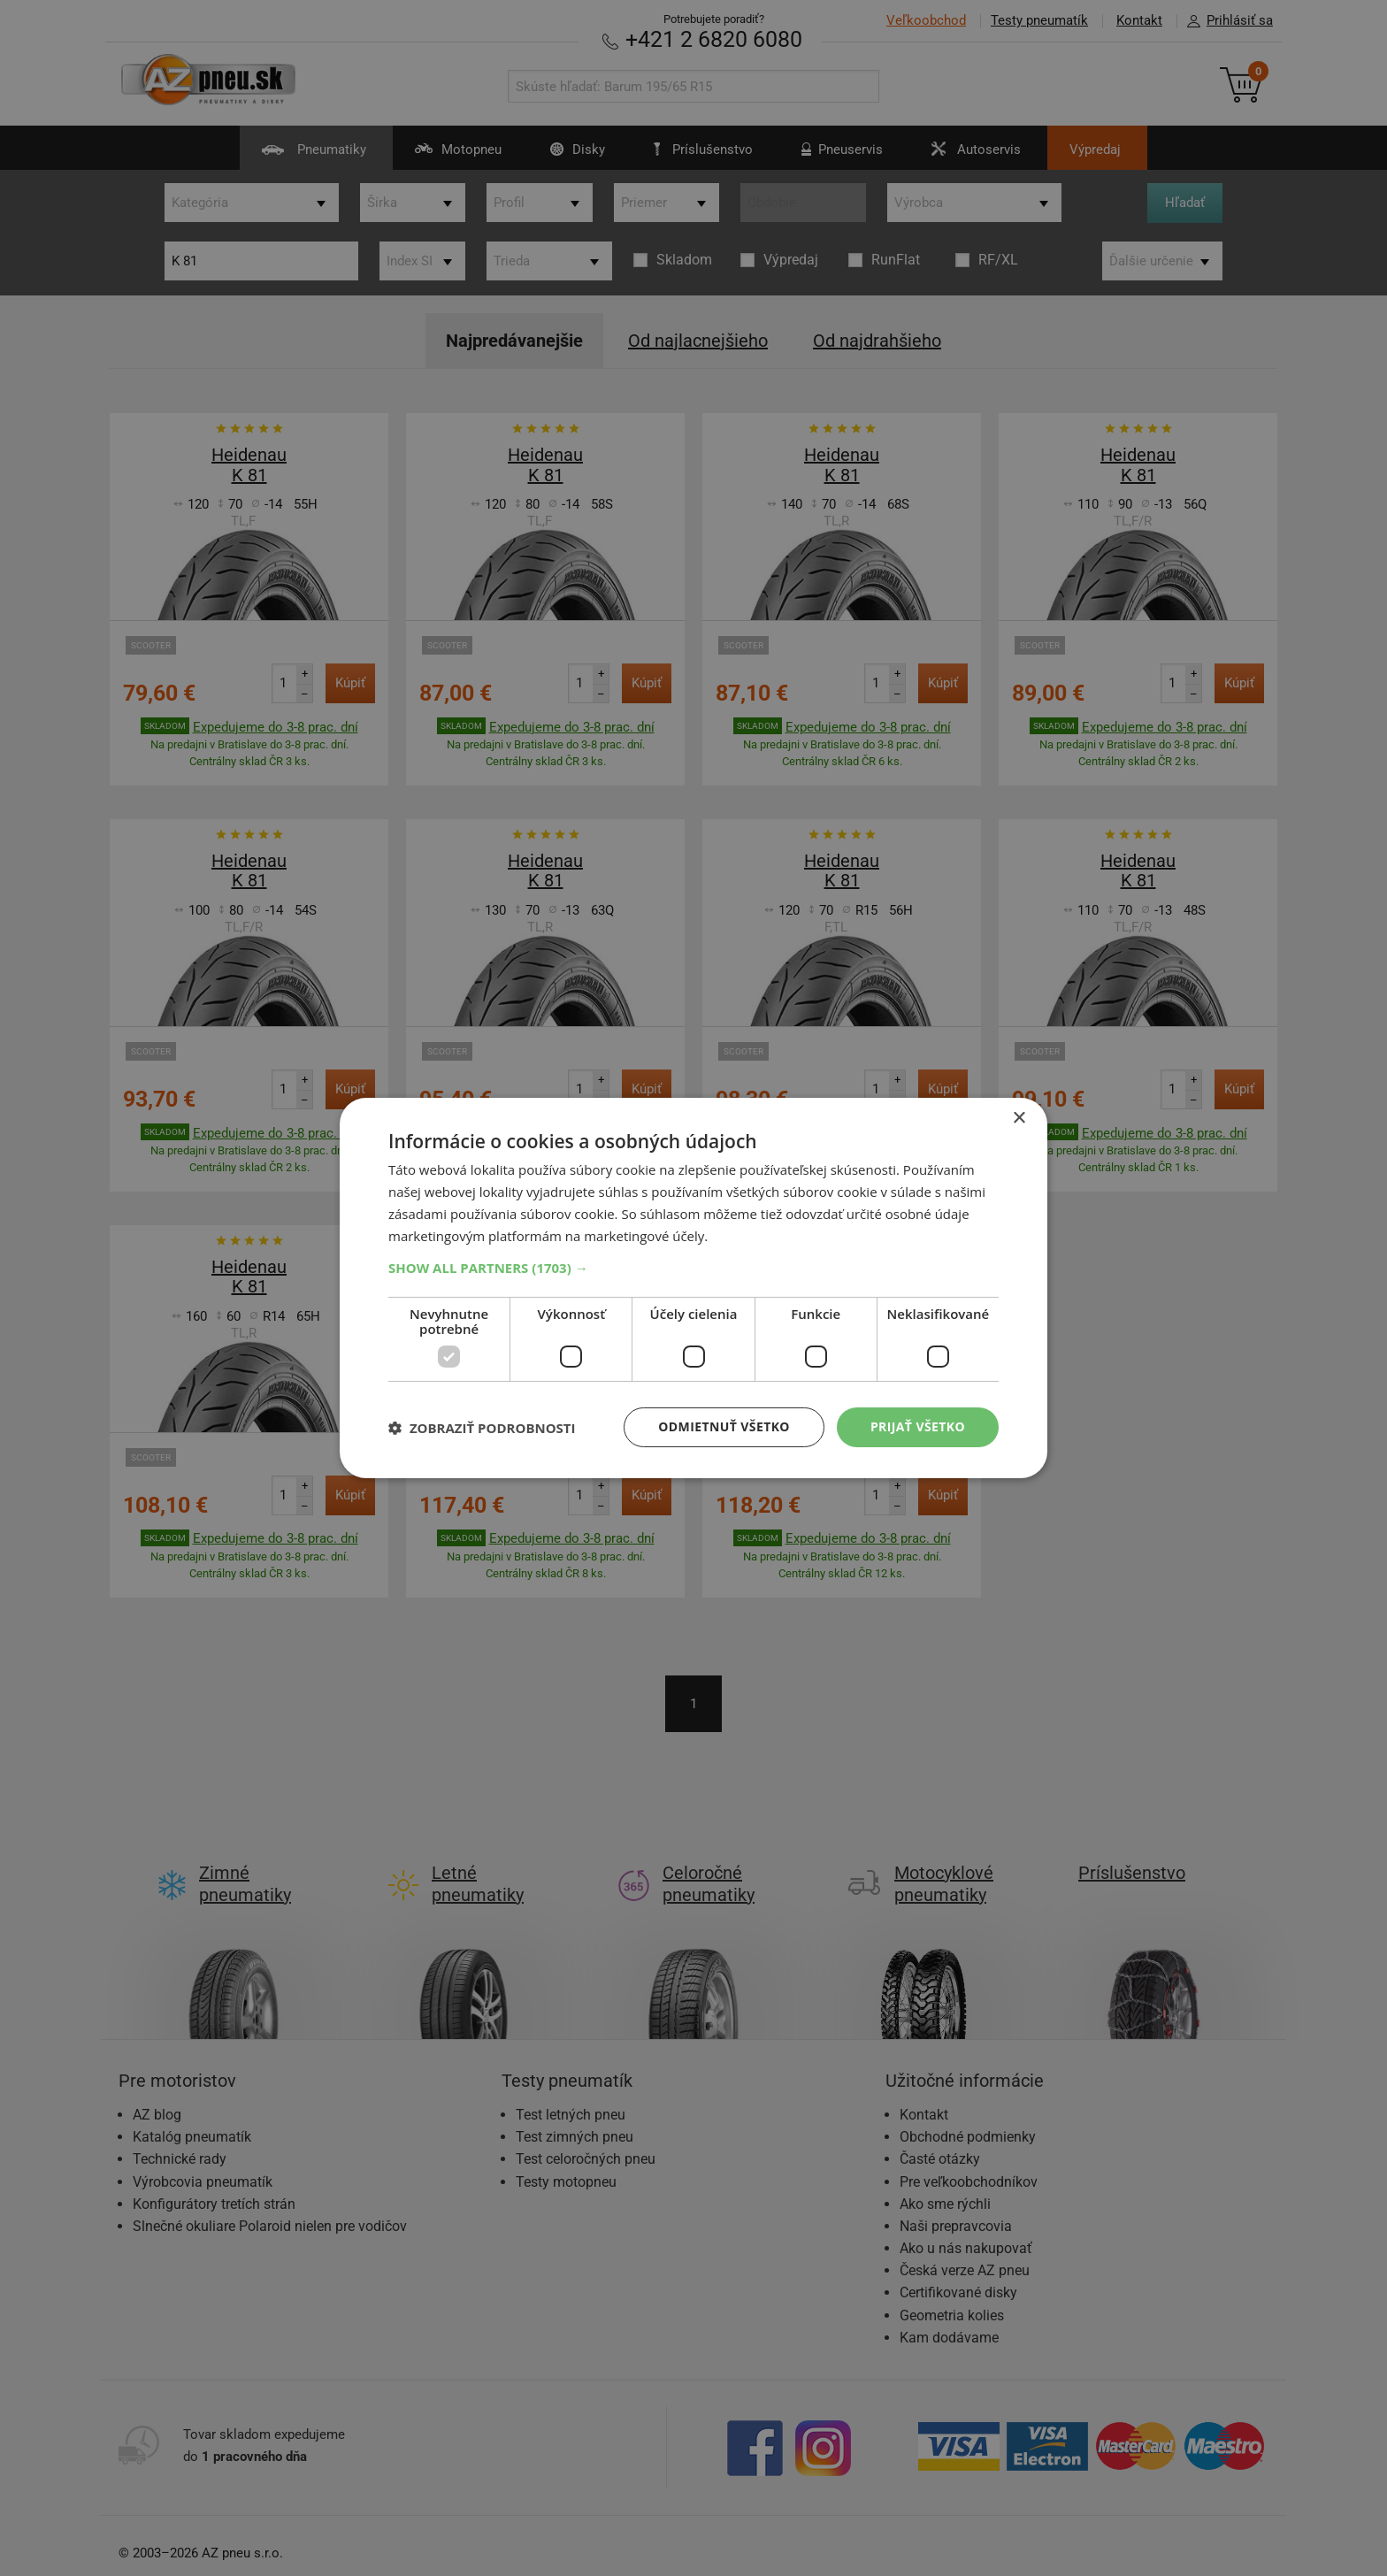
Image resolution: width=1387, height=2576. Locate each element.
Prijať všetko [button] (917, 1426)
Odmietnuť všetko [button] (724, 1426)
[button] (693, 1268)
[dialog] (693, 1288)
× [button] (1018, 1118)
